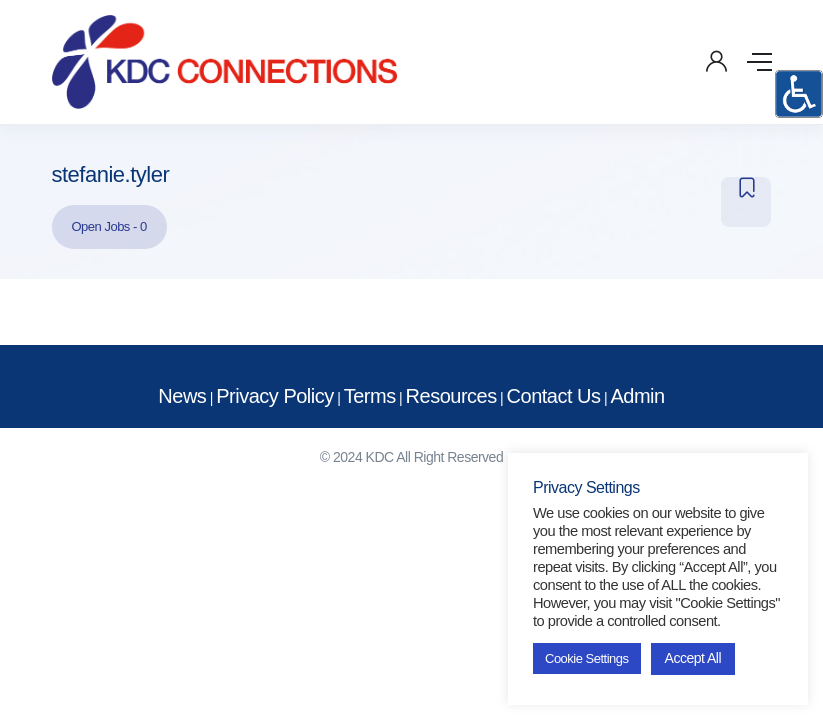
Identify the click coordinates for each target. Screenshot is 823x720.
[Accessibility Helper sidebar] (799, 94)
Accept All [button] (693, 658)
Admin (637, 396)
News (182, 396)
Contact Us (554, 396)
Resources (451, 396)
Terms (370, 396)
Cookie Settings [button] (587, 658)
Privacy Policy (274, 396)
